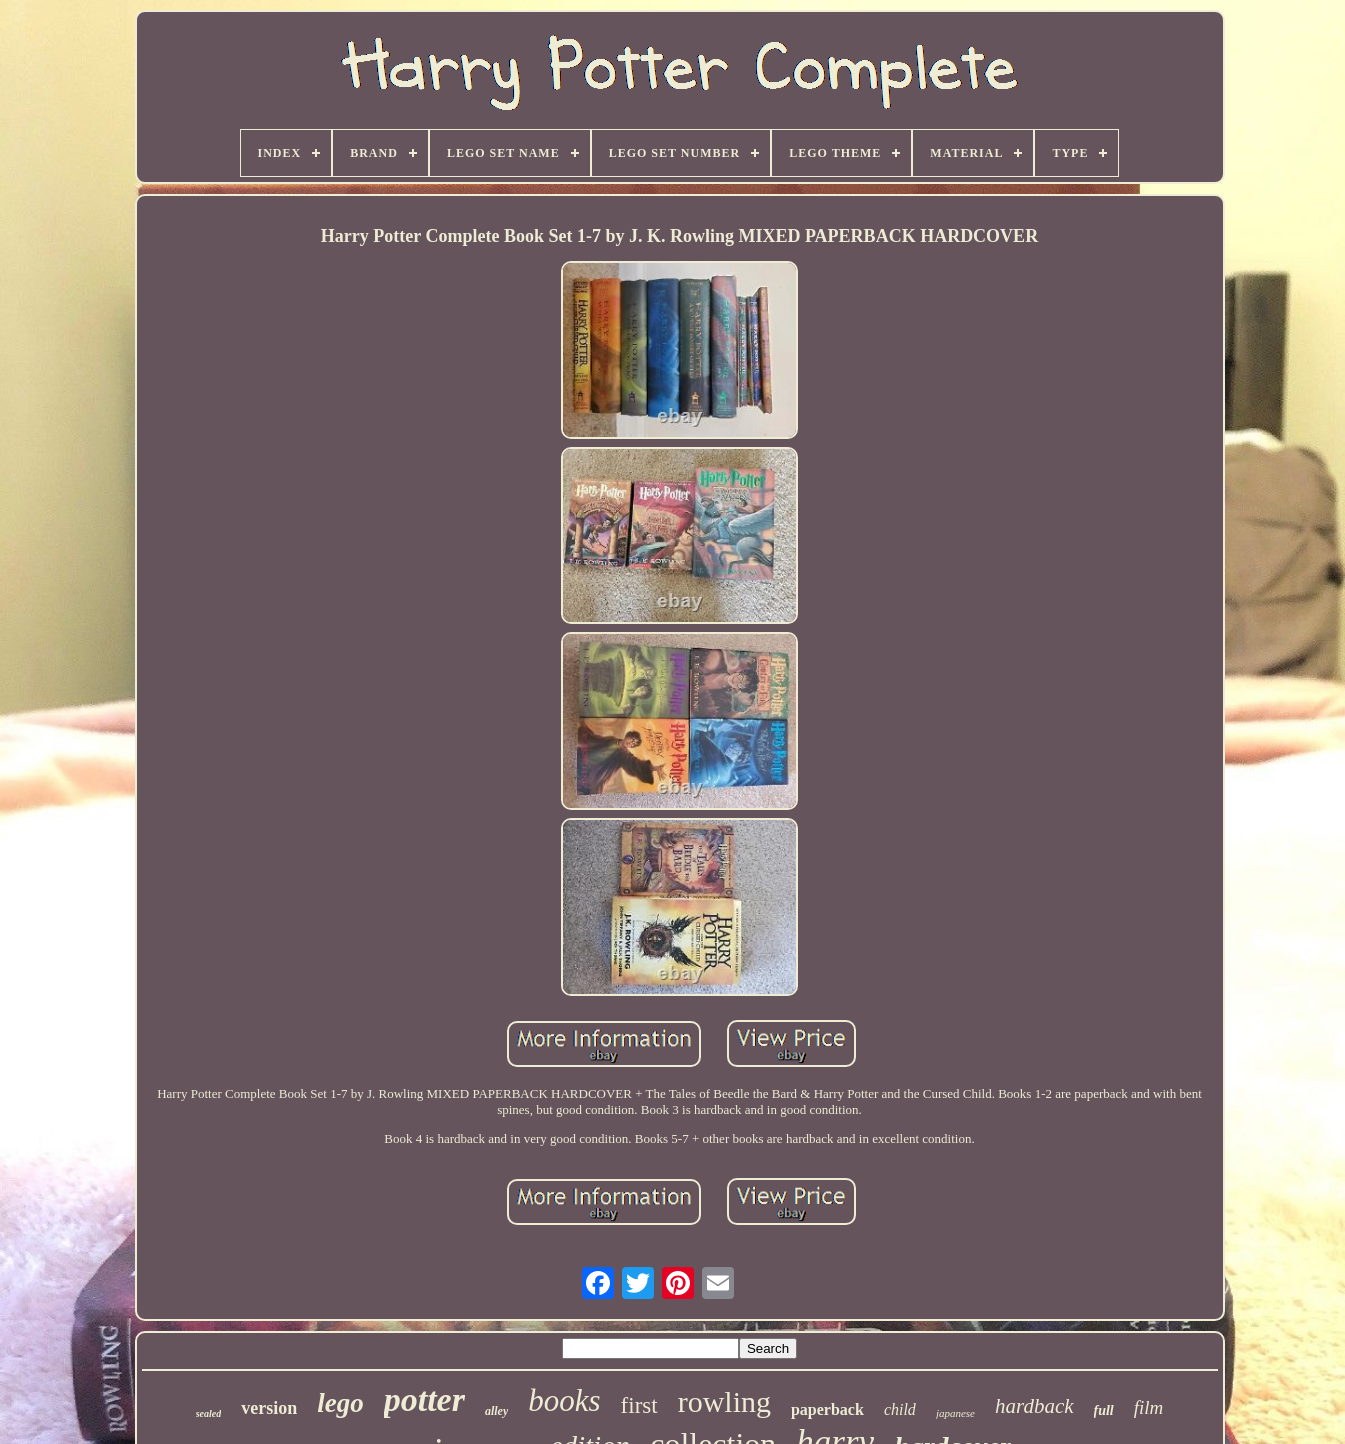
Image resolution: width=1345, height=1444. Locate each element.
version (269, 1408)
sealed (209, 1413)
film (1149, 1407)
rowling (724, 1401)
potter (424, 1399)
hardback (1034, 1406)
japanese (955, 1413)
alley (496, 1411)
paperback (827, 1409)
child (900, 1409)
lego (340, 1403)
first (639, 1405)
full (1104, 1410)
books (564, 1400)
